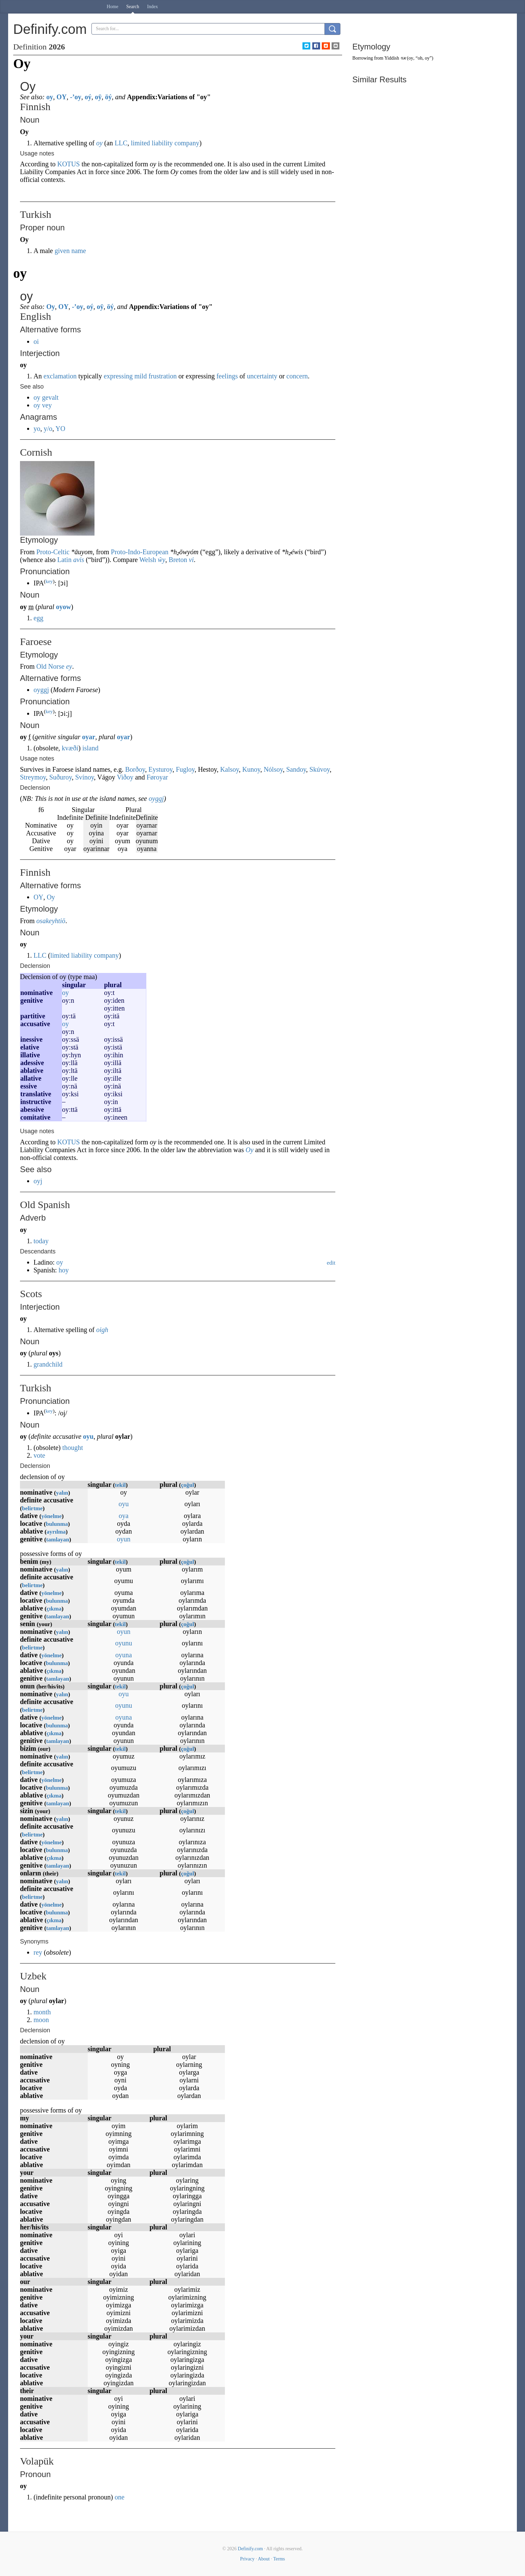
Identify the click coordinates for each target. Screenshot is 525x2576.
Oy (50, 306)
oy (49, 97)
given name (70, 250)
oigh (102, 1329)
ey (69, 666)
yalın (62, 1493)
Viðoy (125, 777)
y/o (48, 428)
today (41, 1241)
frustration (162, 376)
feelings (227, 376)
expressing (118, 376)
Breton (178, 559)
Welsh (147, 559)
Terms (279, 2558)
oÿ (98, 97)
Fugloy (185, 769)
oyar (88, 737)
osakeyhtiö (50, 921)
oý (88, 97)
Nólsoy (273, 769)
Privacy (247, 2558)
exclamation (60, 376)
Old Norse (50, 666)
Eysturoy (160, 769)
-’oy (75, 97)
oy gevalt (46, 397)
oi (36, 341)
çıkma (53, 1608)
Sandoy (296, 769)
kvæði (70, 748)
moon (41, 2019)
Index (152, 6)
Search (132, 6)
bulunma (57, 1524)
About (264, 2558)
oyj (38, 1181)
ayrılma (56, 1532)
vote (39, 1455)
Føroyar (157, 777)
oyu (88, 1436)
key (49, 581)
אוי (403, 58)
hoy (64, 1270)
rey (38, 1952)
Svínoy (84, 777)
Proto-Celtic (52, 552)
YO (60, 428)
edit (331, 1263)
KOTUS (68, 164)
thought (72, 1447)
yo (37, 428)
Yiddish (391, 58)
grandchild (48, 1364)
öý (108, 97)
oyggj (41, 689)
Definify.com (250, 2548)
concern (297, 376)
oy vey (43, 405)
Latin (64, 559)
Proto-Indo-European (139, 552)
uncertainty (262, 376)
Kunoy (251, 769)
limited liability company (165, 143)
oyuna (123, 1655)
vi (191, 559)
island (90, 748)
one (119, 2497)
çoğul (187, 1485)
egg (38, 618)
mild (140, 376)
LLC (120, 143)
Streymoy (33, 777)
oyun (123, 1539)
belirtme (32, 1508)
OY (62, 97)
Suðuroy (60, 777)
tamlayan (57, 1539)
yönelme (51, 1516)
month (42, 2012)
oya (124, 1515)
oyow (63, 606)
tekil (120, 1485)
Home (112, 6)
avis (78, 559)
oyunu (123, 1643)
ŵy (161, 559)
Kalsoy (229, 769)
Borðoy (135, 769)
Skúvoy (320, 769)
